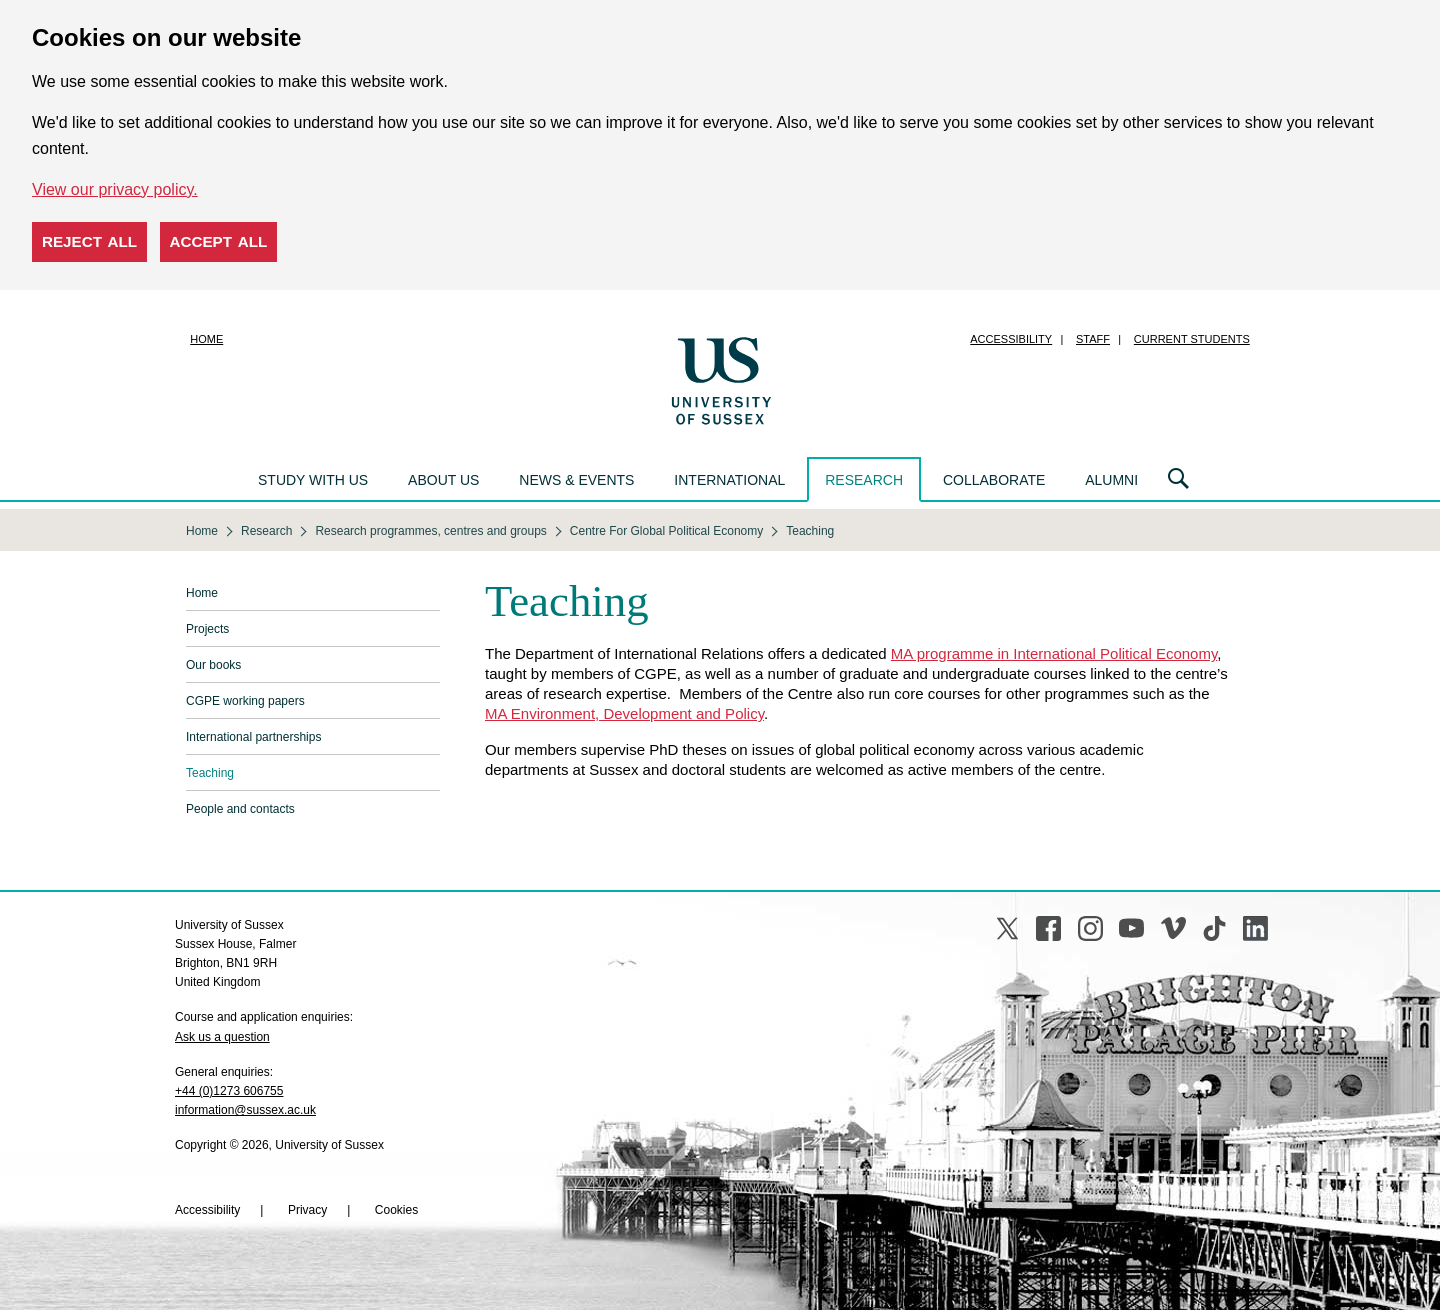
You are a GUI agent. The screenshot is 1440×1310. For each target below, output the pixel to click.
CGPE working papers (245, 701)
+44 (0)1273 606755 (229, 1091)
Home (206, 339)
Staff (1093, 339)
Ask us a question (222, 1037)
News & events (576, 480)
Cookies (396, 1210)
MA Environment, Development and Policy (624, 713)
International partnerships (253, 737)
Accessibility (1011, 339)
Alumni (1111, 480)
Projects (207, 629)
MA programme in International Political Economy (1054, 653)
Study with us (313, 480)
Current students (1192, 339)
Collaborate (994, 480)
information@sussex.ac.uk (245, 1110)
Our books (213, 665)
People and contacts (240, 809)
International (729, 480)
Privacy (307, 1210)
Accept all (219, 241)
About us (443, 480)
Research (864, 480)
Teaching (210, 773)
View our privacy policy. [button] (115, 189)
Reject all (89, 241)
